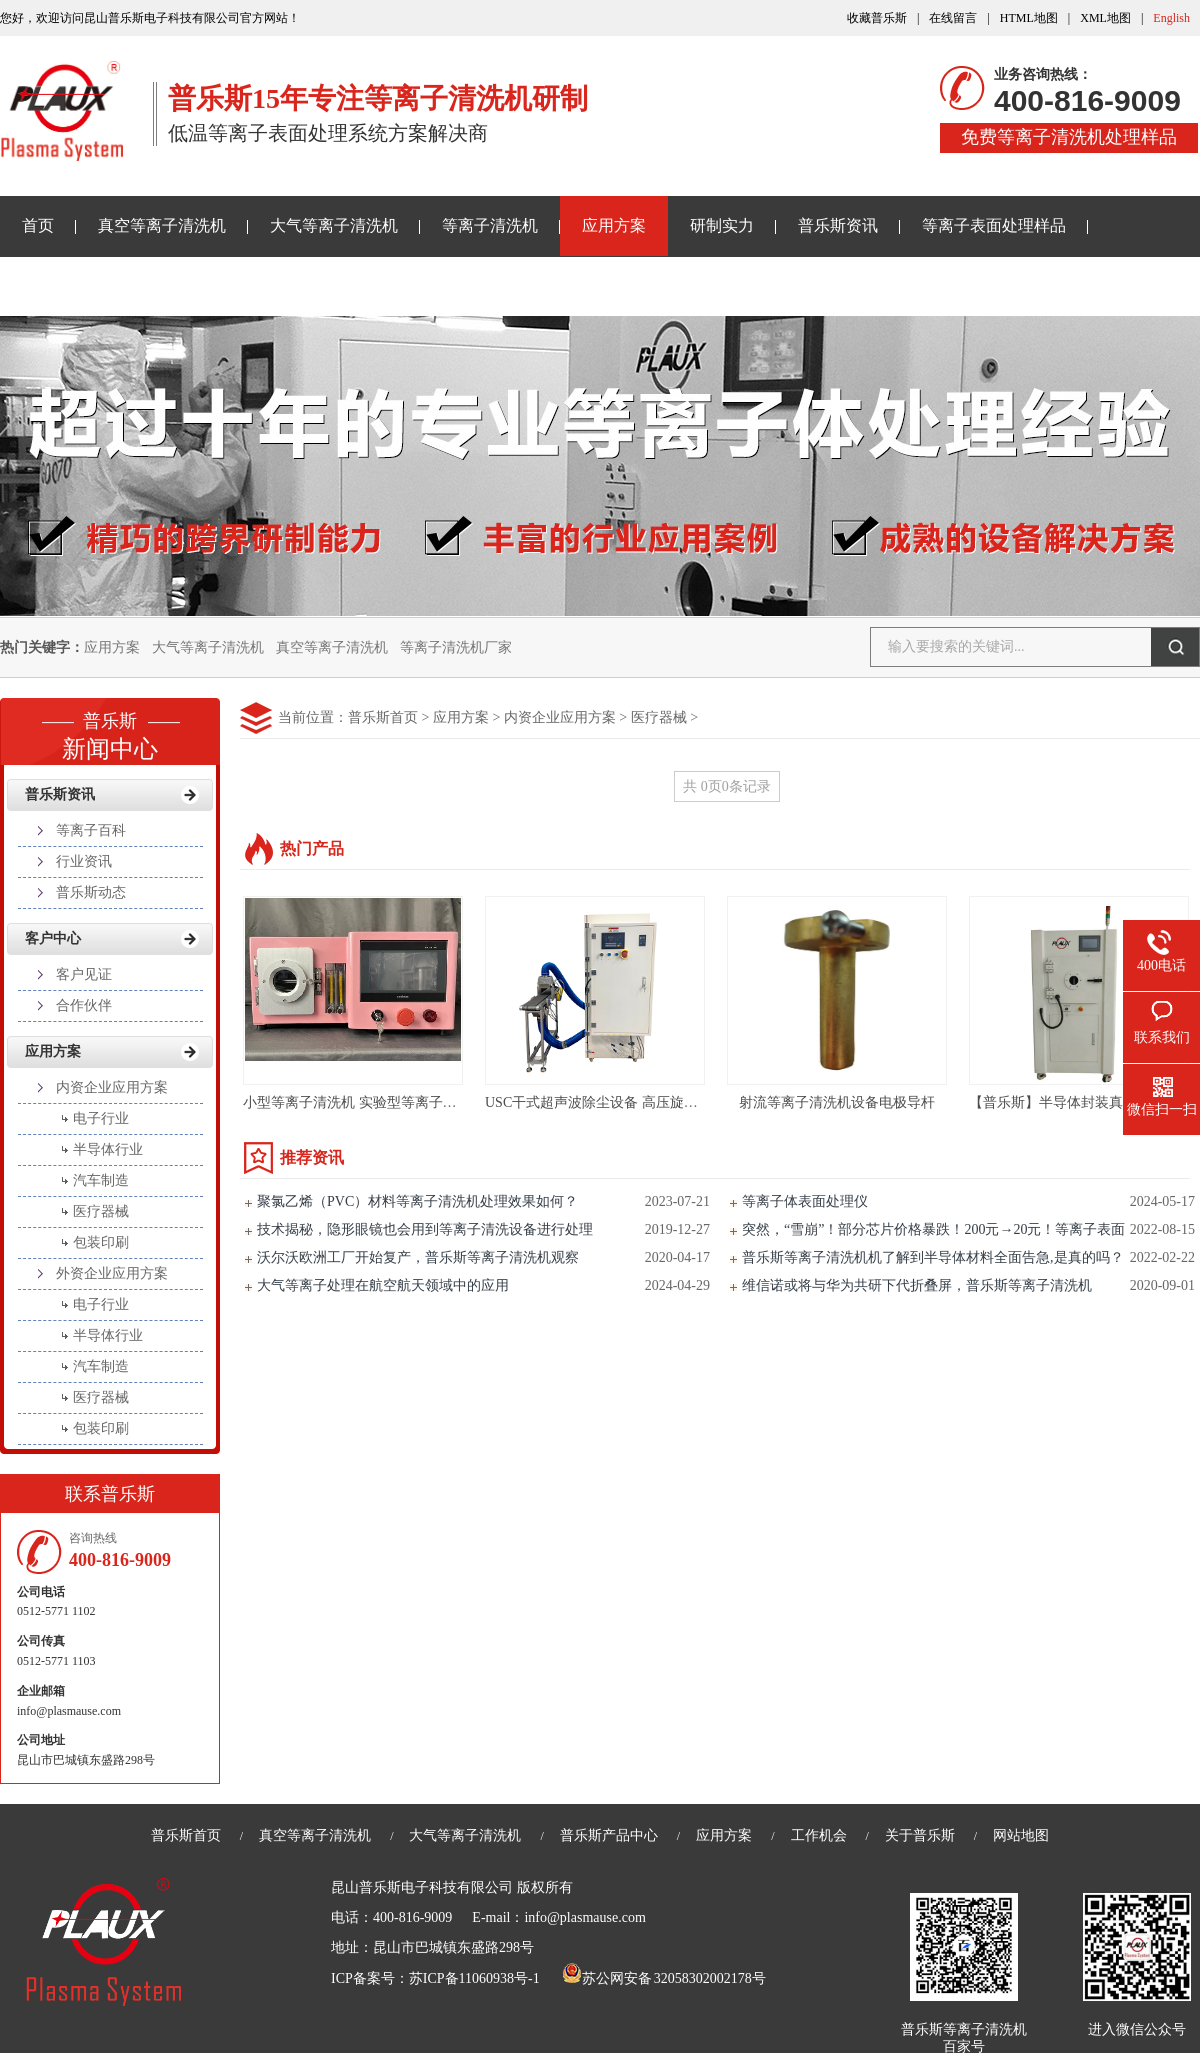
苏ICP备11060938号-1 (474, 1978)
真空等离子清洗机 (162, 225)
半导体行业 (108, 1149)
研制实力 (722, 225)
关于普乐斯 (62, 285)
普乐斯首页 (383, 717)
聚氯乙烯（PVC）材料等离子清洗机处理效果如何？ (417, 1201)
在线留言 (953, 18)
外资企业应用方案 (112, 1273)
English (1171, 18)
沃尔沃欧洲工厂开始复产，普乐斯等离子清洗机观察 (418, 1257)
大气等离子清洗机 (334, 225)
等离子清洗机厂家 (456, 647)
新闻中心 (110, 730)
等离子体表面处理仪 (805, 1201)
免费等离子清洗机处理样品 (1069, 137)
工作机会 (819, 1835)
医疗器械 (659, 717)
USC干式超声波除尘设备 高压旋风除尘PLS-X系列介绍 (653, 1102)
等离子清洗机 (490, 225)
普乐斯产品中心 (609, 1835)
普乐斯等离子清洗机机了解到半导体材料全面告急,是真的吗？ (933, 1257)
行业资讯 (84, 861)
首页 (38, 225)
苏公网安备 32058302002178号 (664, 1978)
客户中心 (53, 938)
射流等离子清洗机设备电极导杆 (837, 1102)
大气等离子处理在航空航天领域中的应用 (383, 1285)
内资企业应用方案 (560, 717)
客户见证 (84, 974)
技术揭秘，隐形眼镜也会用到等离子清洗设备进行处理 (425, 1229)
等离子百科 (91, 830)
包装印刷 (101, 1242)
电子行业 (101, 1118)
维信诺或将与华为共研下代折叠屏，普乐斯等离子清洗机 (917, 1285)
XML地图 (1105, 18)
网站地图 (1021, 1835)
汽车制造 (101, 1180)
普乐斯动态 (91, 892)
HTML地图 (1029, 18)
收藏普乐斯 (877, 18)
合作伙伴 (84, 1005)
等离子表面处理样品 (994, 225)
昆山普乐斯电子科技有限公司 (422, 1887)
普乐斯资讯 (838, 225)
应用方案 (614, 225)
